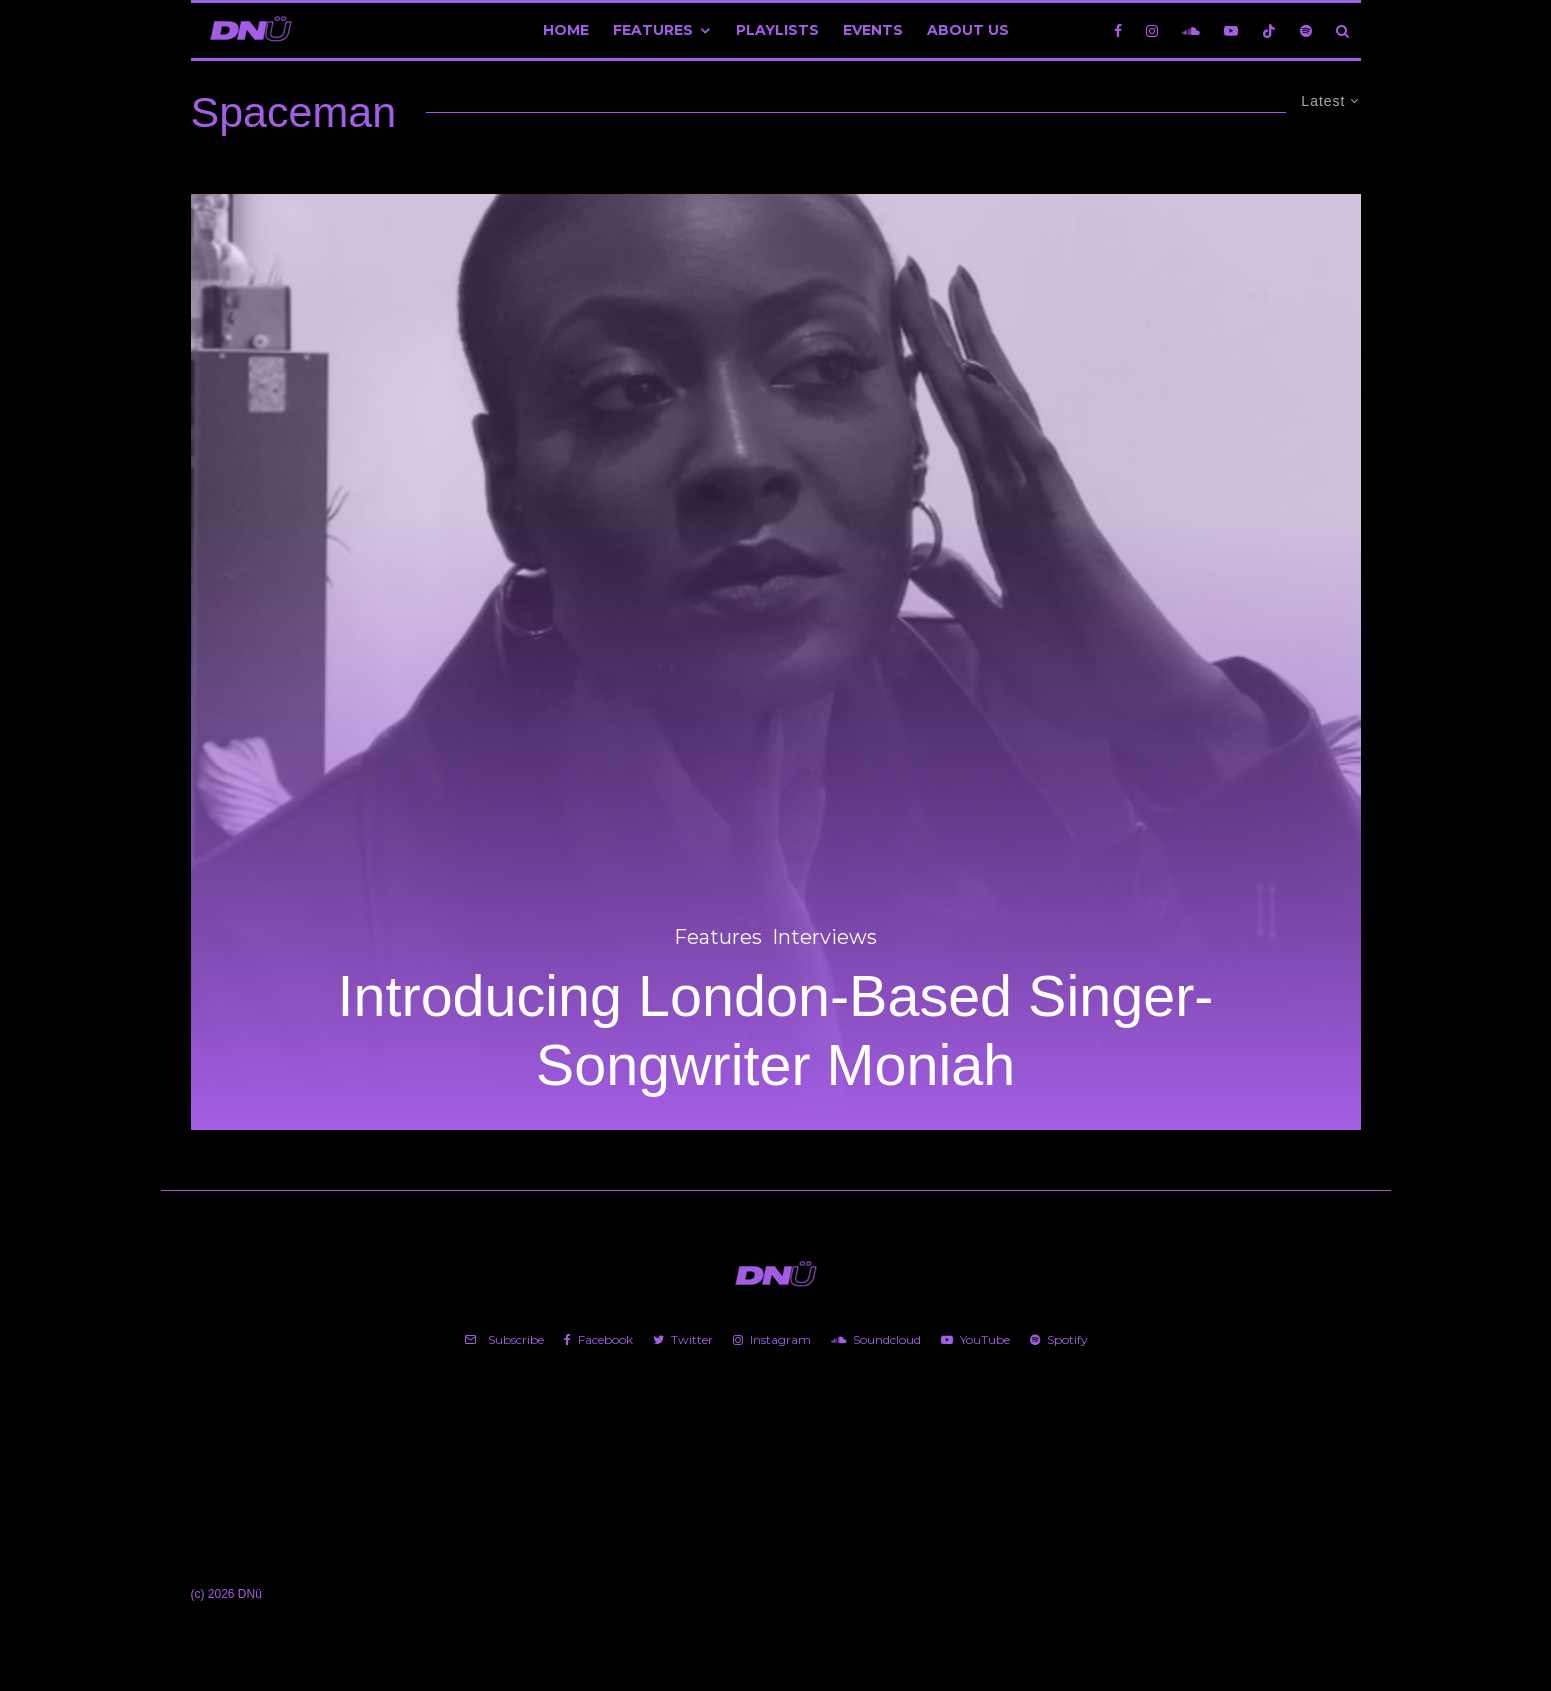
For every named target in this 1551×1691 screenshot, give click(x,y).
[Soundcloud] (1191, 30)
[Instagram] (1152, 30)
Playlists (777, 30)
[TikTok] (1269, 30)
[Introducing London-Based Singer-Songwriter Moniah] (776, 662)
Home (566, 30)
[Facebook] (1118, 30)
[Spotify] (1306, 30)
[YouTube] (1231, 30)
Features (653, 30)
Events (873, 30)
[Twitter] (683, 1340)
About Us (968, 30)
